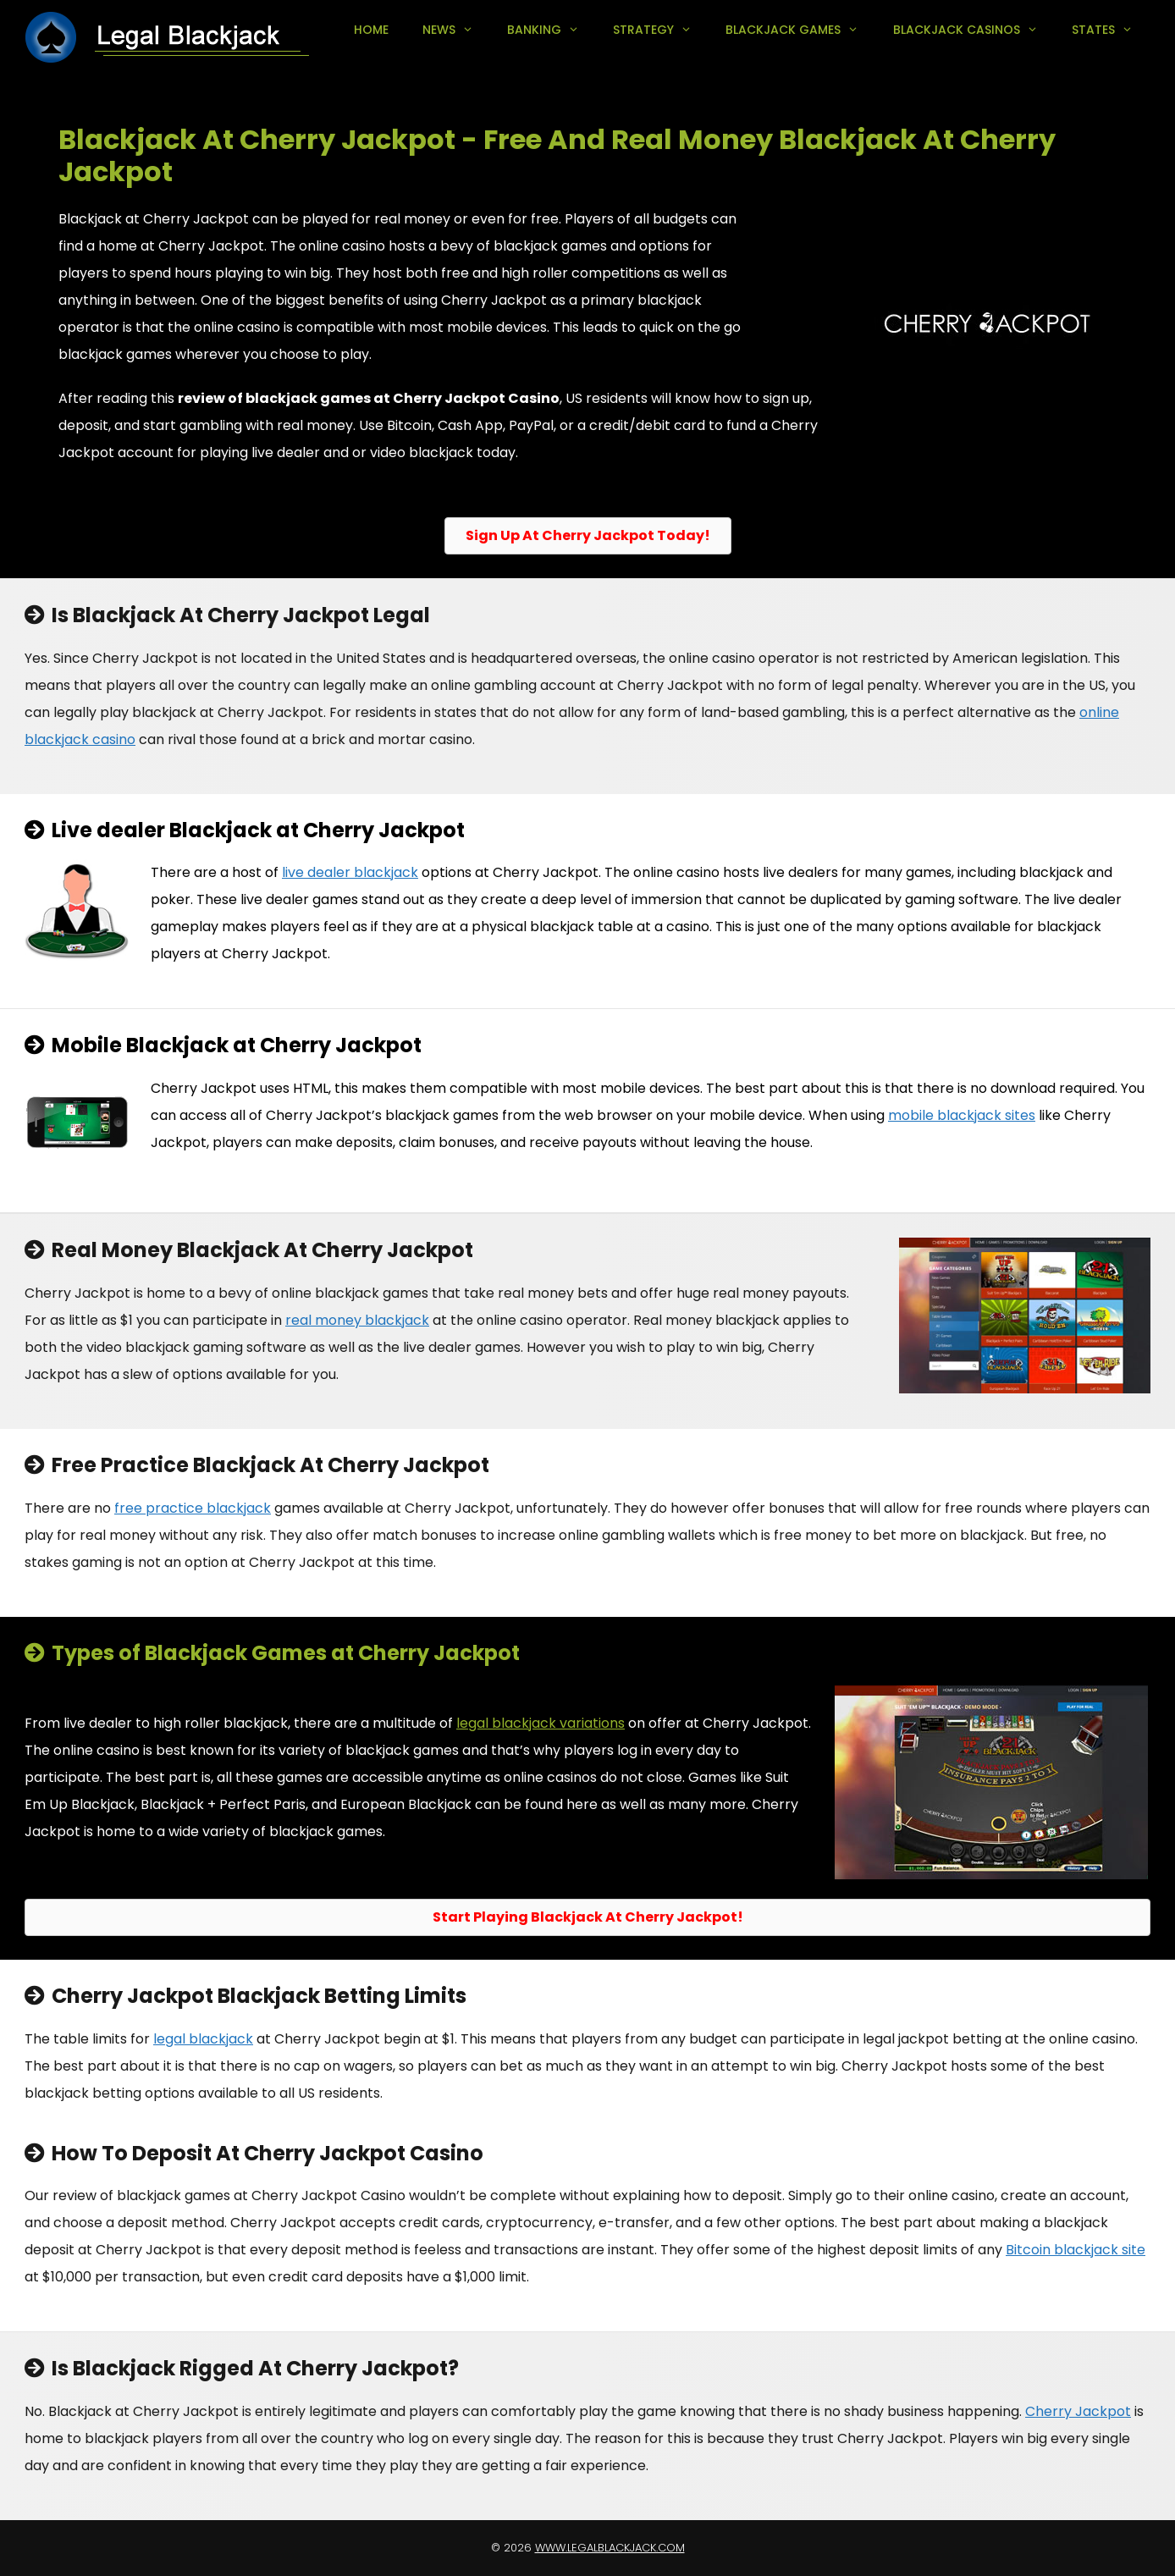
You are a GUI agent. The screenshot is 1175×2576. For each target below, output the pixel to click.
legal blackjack (203, 2039)
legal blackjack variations (540, 1723)
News (456, 29)
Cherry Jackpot (1078, 2411)
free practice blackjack (192, 1508)
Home (371, 29)
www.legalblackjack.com (610, 2548)
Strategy (661, 29)
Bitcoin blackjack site (1075, 2249)
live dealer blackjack (350, 872)
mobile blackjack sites (961, 1115)
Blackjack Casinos (974, 29)
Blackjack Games (800, 29)
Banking (551, 29)
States (1111, 29)
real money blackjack (357, 1320)
